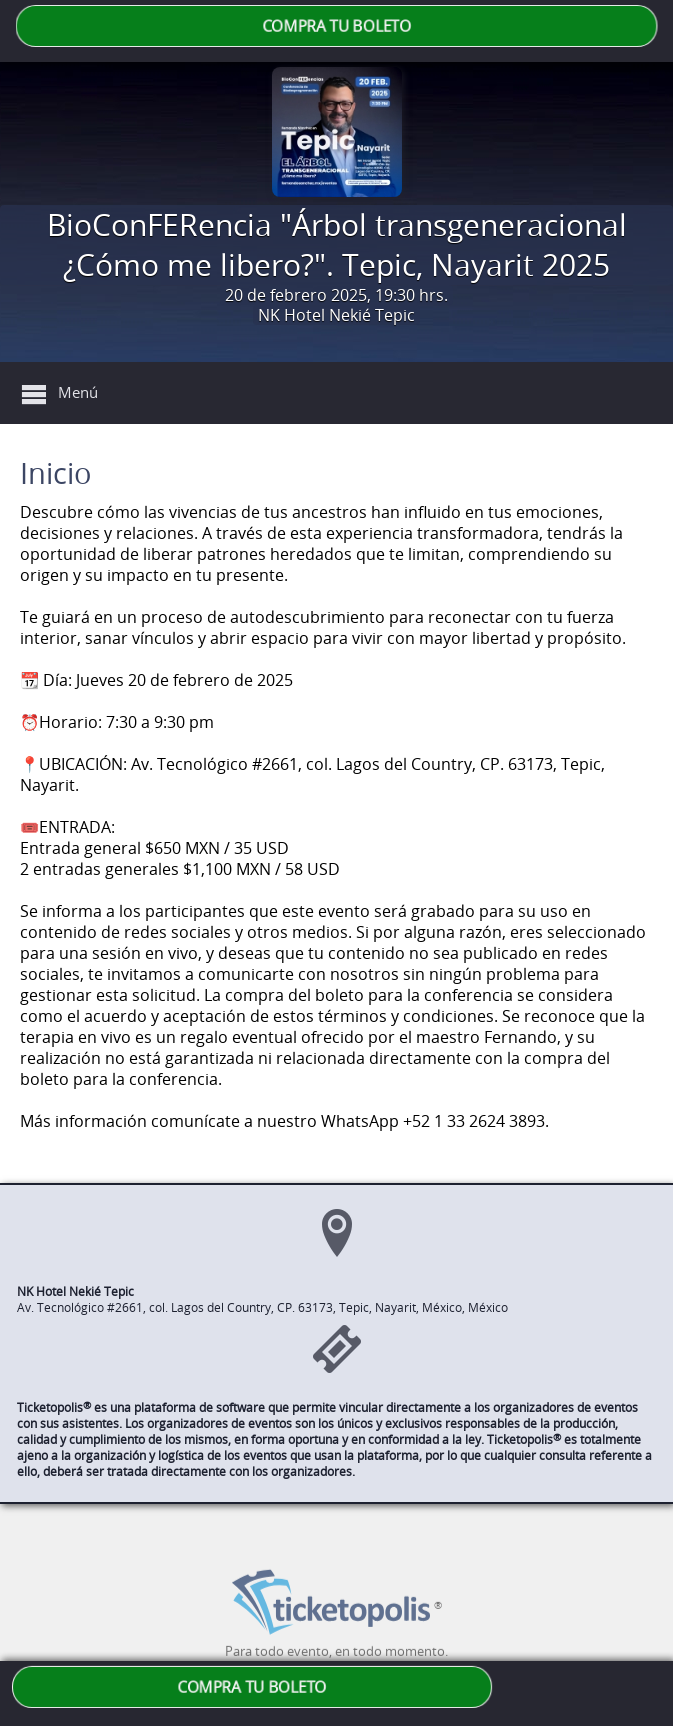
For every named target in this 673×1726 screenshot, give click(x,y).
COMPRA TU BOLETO (336, 26)
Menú (78, 392)
